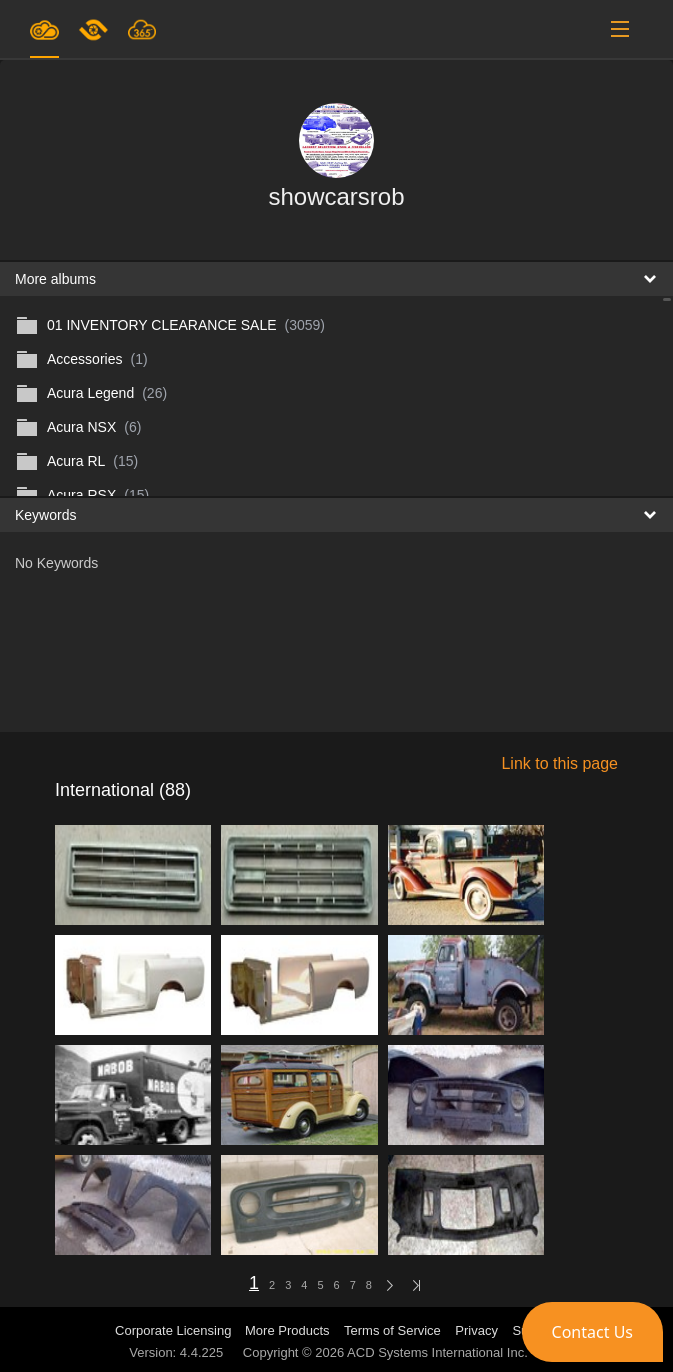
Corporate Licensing (175, 1330)
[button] (592, 1332)
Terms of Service (392, 1330)
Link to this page (559, 763)
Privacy (476, 1330)
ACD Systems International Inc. (437, 1352)
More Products (287, 1330)
